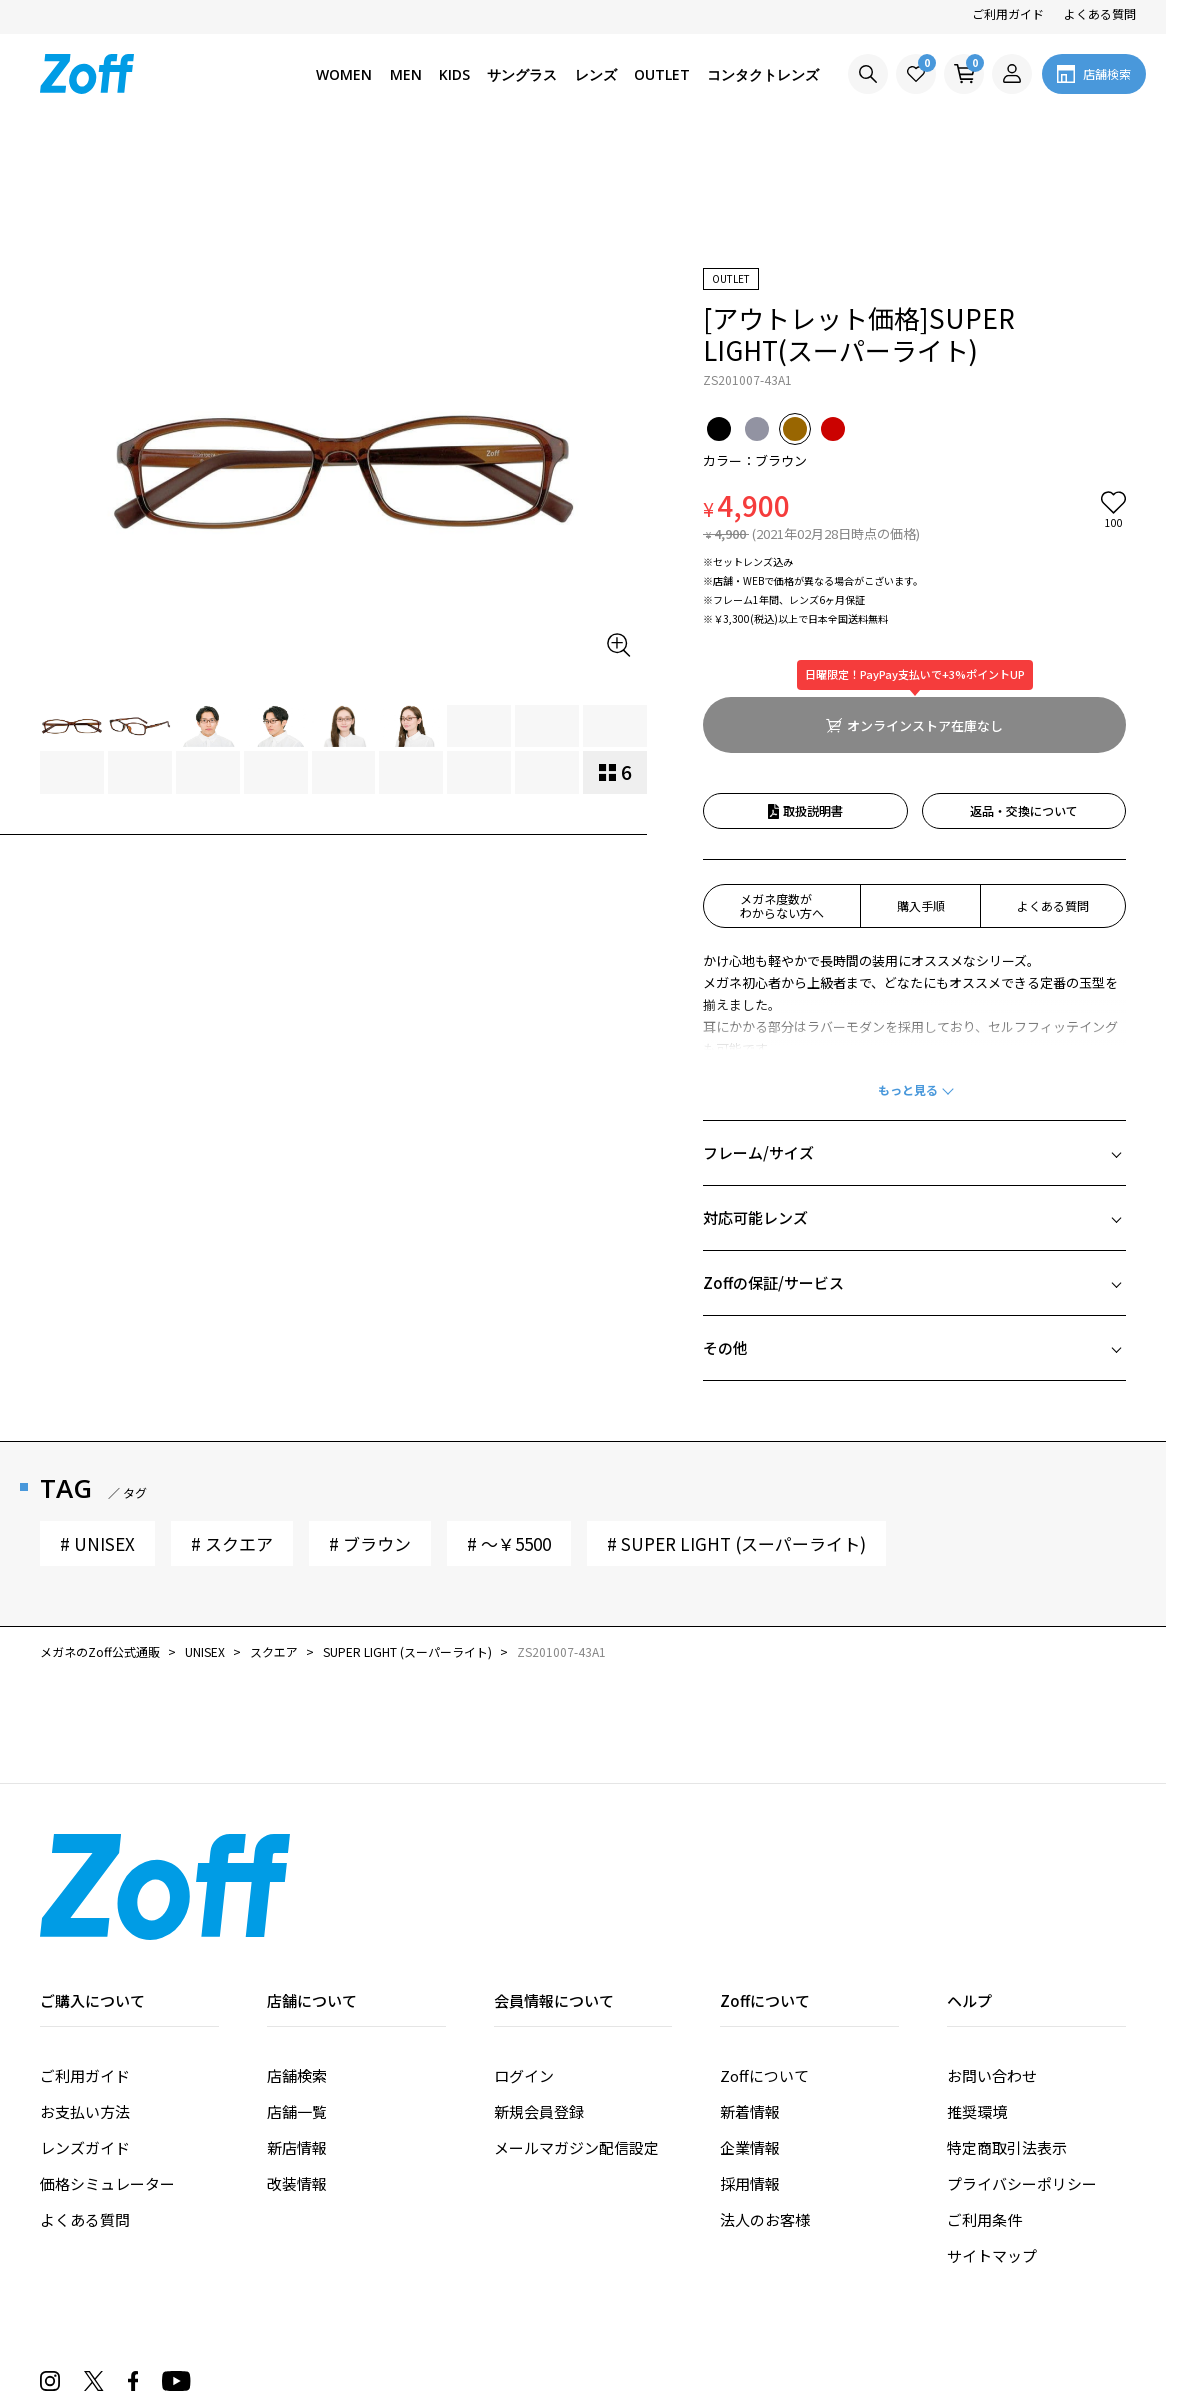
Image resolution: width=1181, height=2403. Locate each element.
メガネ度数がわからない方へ (782, 791)
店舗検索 (297, 1961)
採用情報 (750, 2069)
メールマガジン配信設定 (576, 2033)
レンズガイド (85, 2033)
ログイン (524, 1961)
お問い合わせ (992, 1961)
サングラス (522, 74)
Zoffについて (764, 1961)
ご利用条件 (984, 2105)
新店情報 (297, 2033)
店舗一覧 (297, 1997)
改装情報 (297, 2069)
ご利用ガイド (1008, 13)
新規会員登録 (539, 1997)
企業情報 (750, 2033)
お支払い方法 (85, 1997)
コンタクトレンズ (763, 74)
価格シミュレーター (107, 2069)
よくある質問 (1100, 13)
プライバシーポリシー (1022, 2069)
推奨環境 (977, 1997)
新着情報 (750, 1997)
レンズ (596, 74)
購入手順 (921, 791)
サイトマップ (992, 2141)
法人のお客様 (765, 2105)
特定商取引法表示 (1007, 2033)
